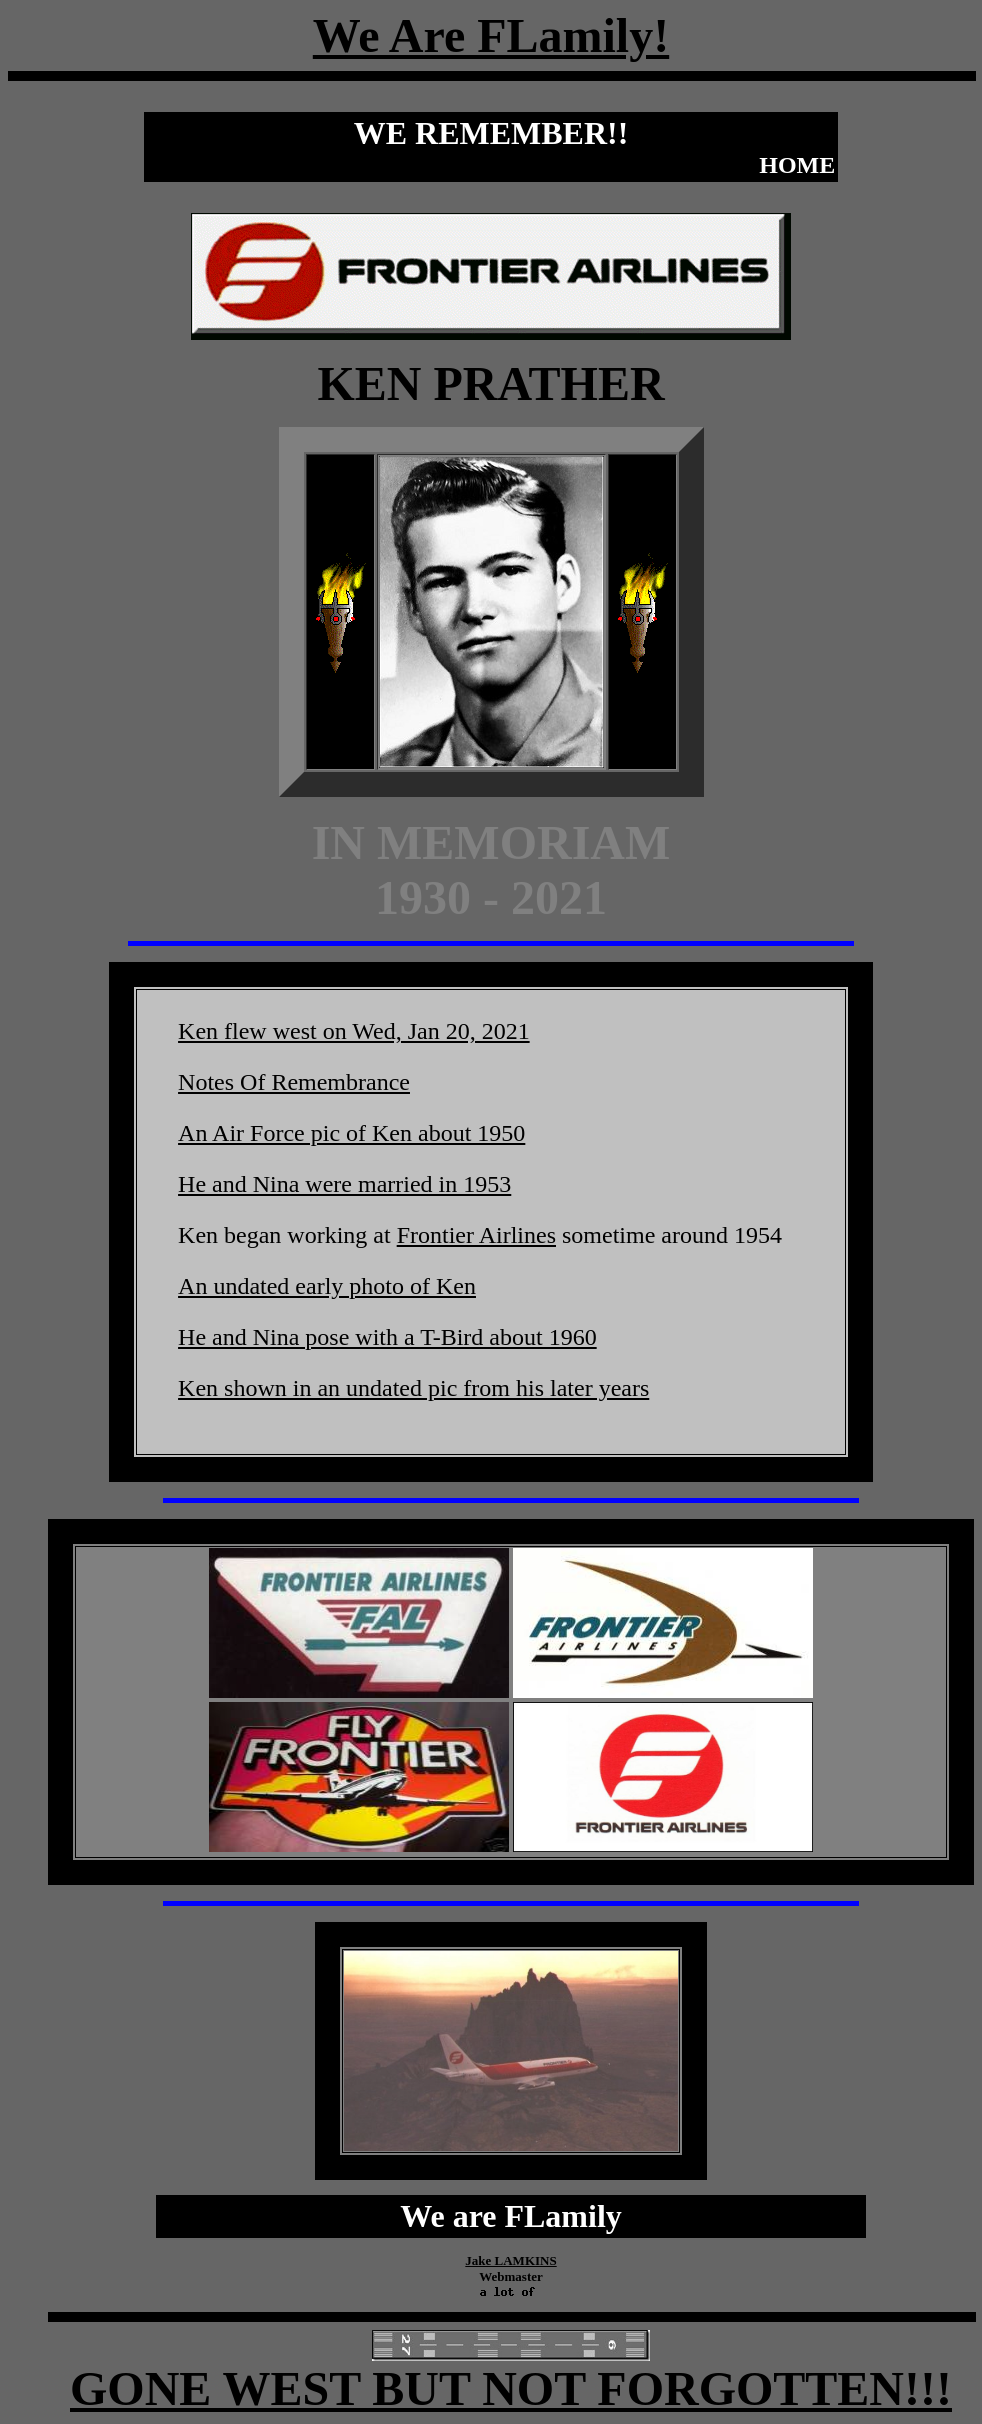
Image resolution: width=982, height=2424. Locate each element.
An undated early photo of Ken (327, 1286)
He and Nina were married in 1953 (344, 1184)
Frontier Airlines (476, 1235)
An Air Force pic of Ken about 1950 (351, 1133)
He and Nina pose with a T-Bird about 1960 (387, 1337)
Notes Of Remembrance (294, 1082)
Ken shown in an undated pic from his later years (413, 1388)
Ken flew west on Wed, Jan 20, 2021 (354, 1031)
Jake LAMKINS (510, 2260)
